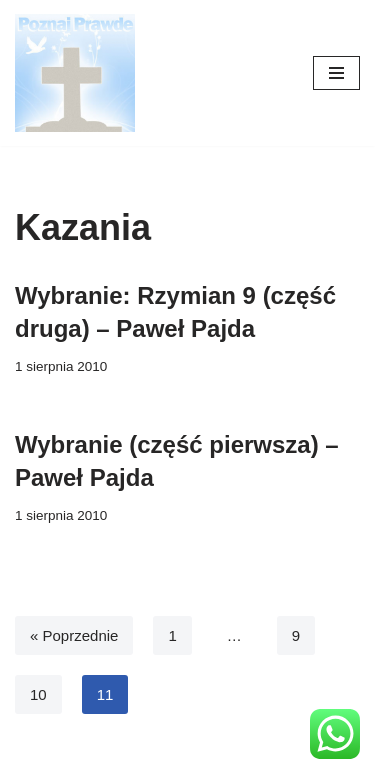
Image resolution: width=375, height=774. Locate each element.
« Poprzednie (74, 635)
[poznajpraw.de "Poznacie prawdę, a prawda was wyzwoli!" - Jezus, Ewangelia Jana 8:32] (75, 73)
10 (38, 694)
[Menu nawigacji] (336, 73)
